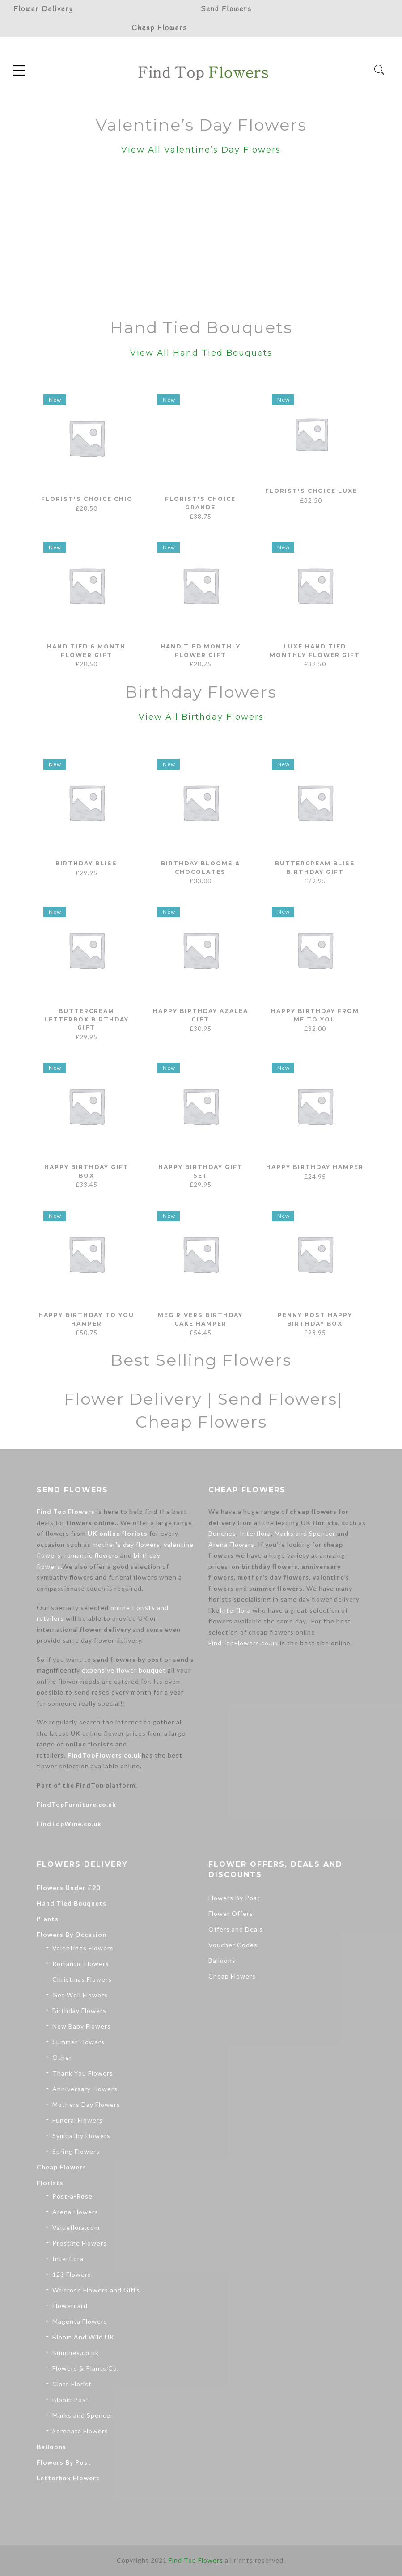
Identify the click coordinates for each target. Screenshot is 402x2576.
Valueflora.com (76, 2227)
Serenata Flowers (80, 2431)
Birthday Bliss (86, 863)
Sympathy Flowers (81, 2136)
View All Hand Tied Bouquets (201, 353)
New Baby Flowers (81, 2026)
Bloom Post (70, 2399)
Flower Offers (230, 1913)
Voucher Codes (233, 1945)
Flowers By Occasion (71, 1934)
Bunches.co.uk (75, 2352)
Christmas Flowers (82, 1979)
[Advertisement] (201, 238)
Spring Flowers (76, 2151)
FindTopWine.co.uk (69, 1823)
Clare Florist (72, 2384)
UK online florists (118, 1533)
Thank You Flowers (82, 2073)
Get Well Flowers (80, 1995)
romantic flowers (91, 1555)
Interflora (255, 1533)
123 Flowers (71, 2274)
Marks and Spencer (305, 1533)
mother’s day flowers (126, 1544)
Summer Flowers (78, 2042)
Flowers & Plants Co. (85, 2368)
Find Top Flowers (66, 1511)
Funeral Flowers (77, 2120)
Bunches (222, 1533)
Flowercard (70, 2305)
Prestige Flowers (79, 2243)
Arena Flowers (231, 1544)
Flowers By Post (64, 2462)
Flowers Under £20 (68, 1887)
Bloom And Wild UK (83, 2337)
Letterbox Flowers (68, 2478)
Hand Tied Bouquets (71, 1903)
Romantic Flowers (80, 1963)
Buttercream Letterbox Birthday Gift (86, 1019)
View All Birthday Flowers (201, 717)
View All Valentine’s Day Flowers (201, 150)
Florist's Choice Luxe (315, 498)
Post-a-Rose (72, 2196)
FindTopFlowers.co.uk (105, 1755)
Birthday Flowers (79, 2010)
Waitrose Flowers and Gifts (96, 2290)
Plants (48, 1919)
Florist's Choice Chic (86, 498)
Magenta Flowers (79, 2321)
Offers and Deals (235, 1929)
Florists (50, 2182)
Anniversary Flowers (85, 2089)
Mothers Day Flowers (86, 2104)
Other (62, 2057)
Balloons (51, 2446)
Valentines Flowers (83, 1948)
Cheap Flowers (61, 2167)
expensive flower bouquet (124, 1670)
